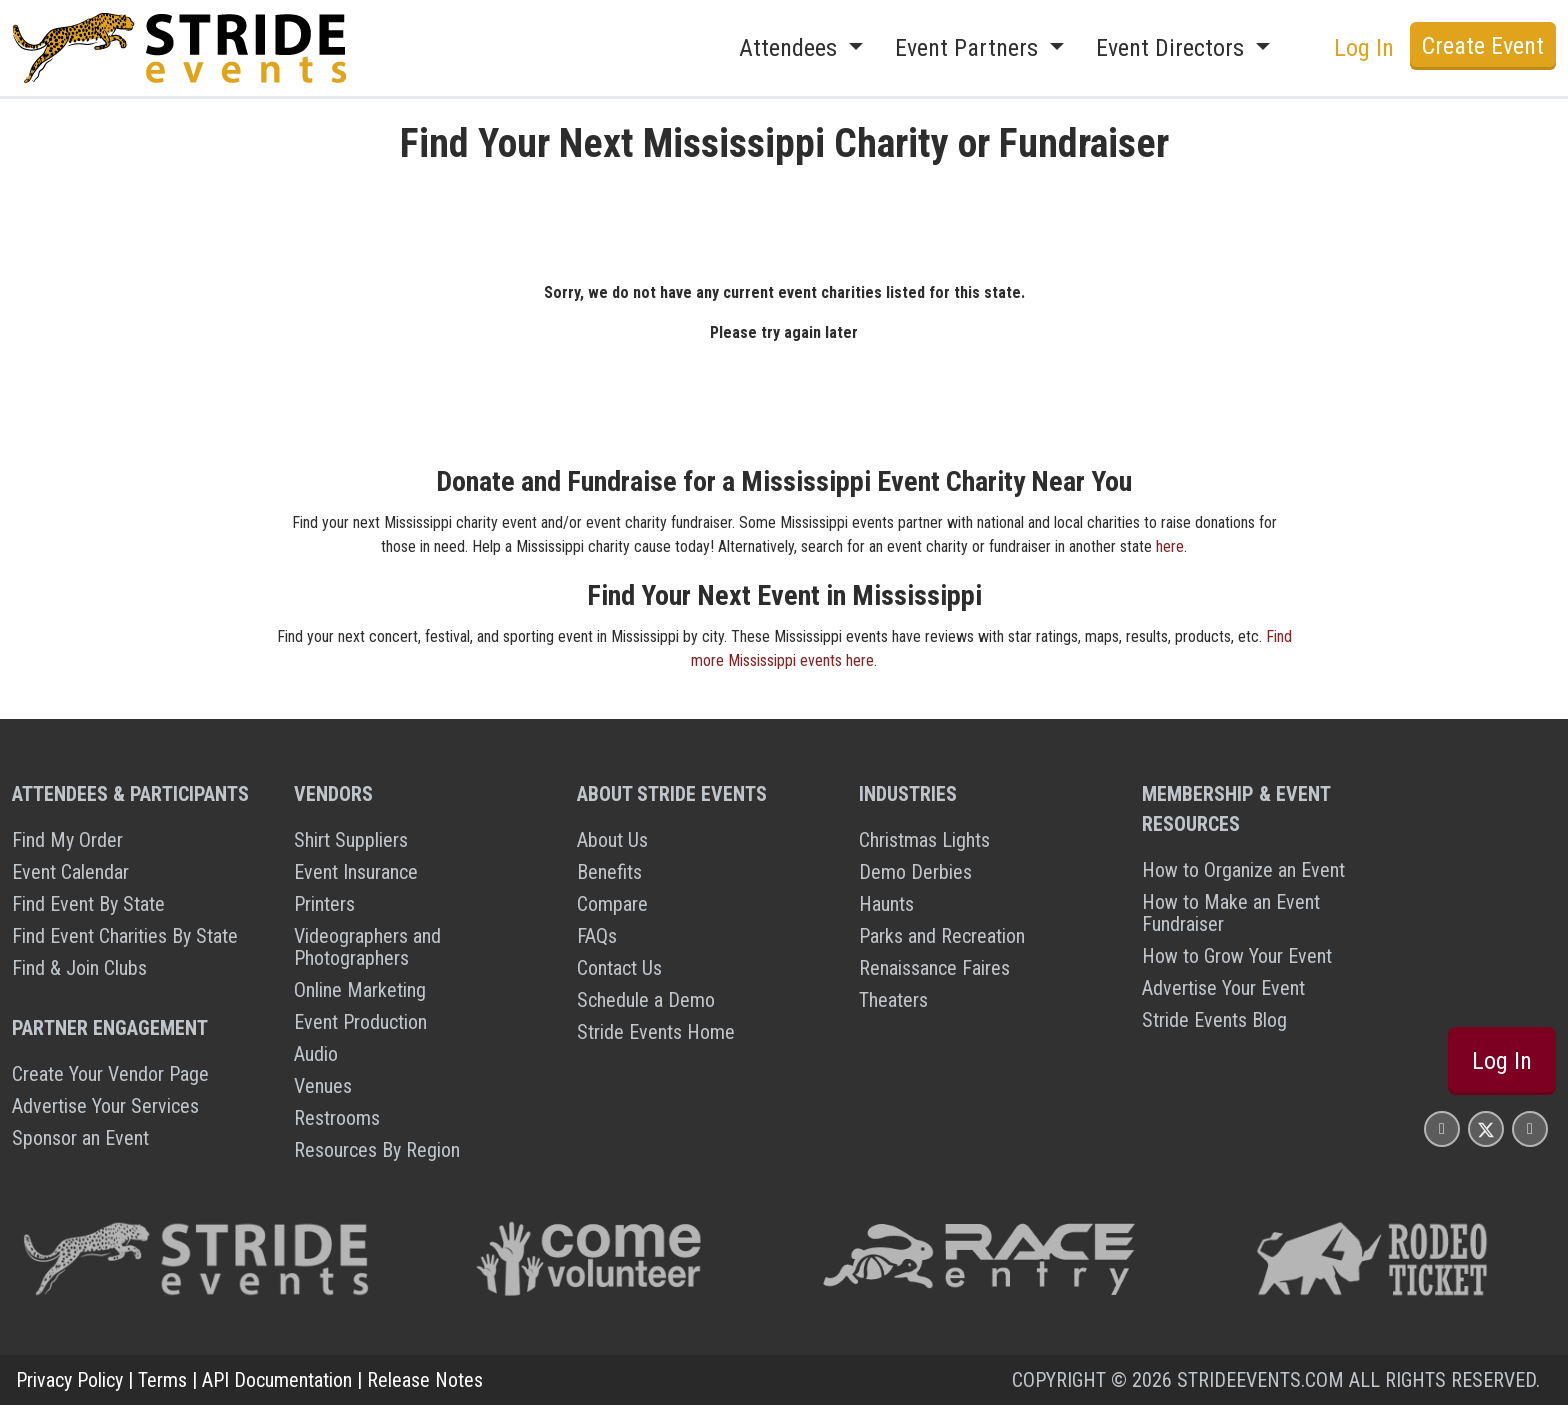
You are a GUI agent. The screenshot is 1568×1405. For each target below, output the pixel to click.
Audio (316, 1054)
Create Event (1483, 46)
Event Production (360, 1022)
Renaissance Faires (934, 968)
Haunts (886, 904)
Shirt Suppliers (351, 840)
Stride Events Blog (1214, 1020)
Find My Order (67, 840)
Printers (324, 904)
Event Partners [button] (969, 48)
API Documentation (277, 1380)
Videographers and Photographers (367, 947)
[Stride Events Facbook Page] (1442, 1128)
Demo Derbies (915, 872)
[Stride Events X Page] (1486, 1128)
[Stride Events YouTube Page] (1530, 1128)
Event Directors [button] (1173, 48)
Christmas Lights (924, 840)
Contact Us (619, 968)
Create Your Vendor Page (110, 1074)
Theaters (893, 1000)
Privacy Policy (69, 1380)
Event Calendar (70, 872)
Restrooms (337, 1118)
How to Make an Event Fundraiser (1231, 913)
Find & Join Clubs (79, 968)
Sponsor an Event (80, 1138)
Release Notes (425, 1380)
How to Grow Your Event (1237, 956)
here (1170, 546)
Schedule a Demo (646, 1000)
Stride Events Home (656, 1032)
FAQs (597, 936)
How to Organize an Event (1243, 870)
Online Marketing (360, 990)
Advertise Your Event (1223, 988)
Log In (1364, 48)
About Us (612, 840)
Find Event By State (88, 904)
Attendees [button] (791, 48)
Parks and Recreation (942, 936)
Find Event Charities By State (125, 936)
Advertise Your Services (105, 1106)
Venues (323, 1086)
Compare (612, 904)
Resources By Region (377, 1150)
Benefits (609, 872)
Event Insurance (356, 872)
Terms (162, 1380)
